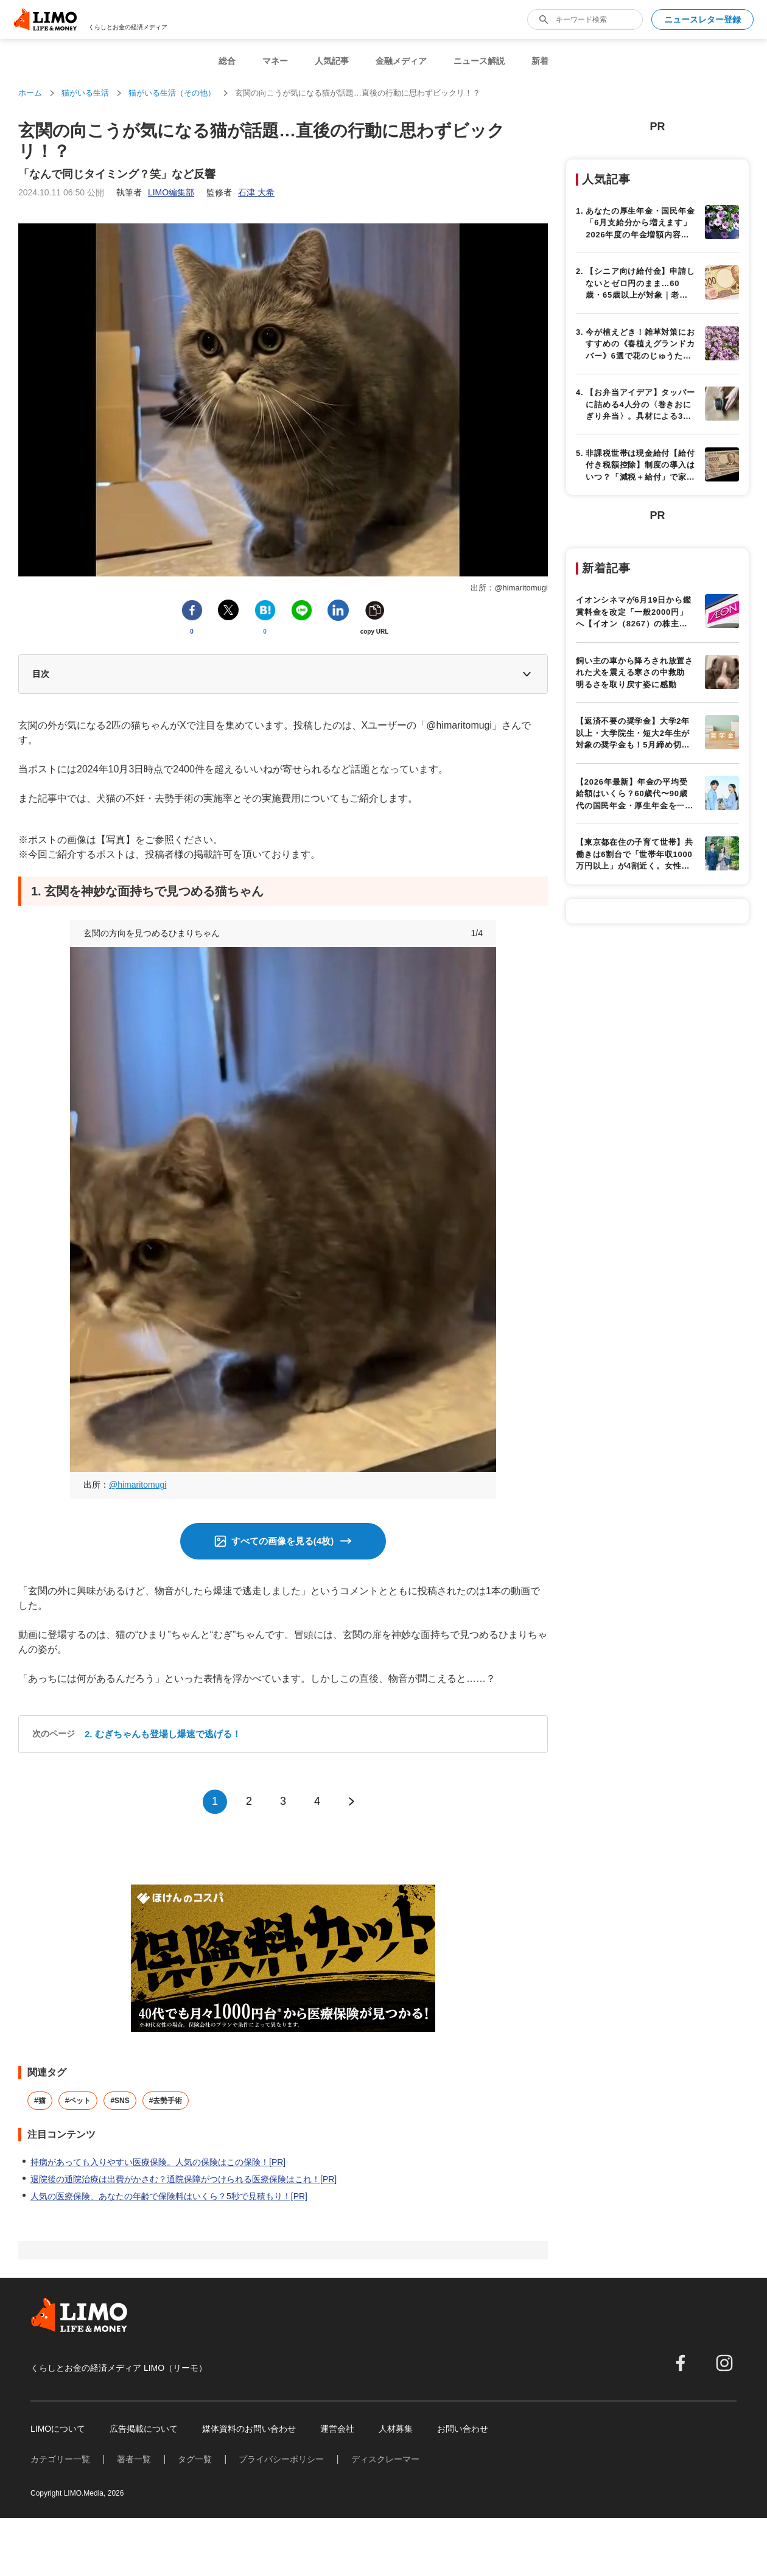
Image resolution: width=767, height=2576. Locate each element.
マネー (275, 61)
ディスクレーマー (385, 2459)
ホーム (30, 92)
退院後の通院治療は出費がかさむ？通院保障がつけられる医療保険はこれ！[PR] (183, 2179)
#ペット (78, 2100)
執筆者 (155, 192)
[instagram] (724, 2363)
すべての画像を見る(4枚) (282, 1541)
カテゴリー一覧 (60, 2459)
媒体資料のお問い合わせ (249, 2429)
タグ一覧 (195, 2459)
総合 (227, 61)
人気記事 (332, 61)
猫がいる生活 (85, 92)
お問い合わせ (462, 2429)
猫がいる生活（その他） (171, 92)
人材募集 (396, 2429)
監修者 (240, 192)
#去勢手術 (166, 2100)
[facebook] (680, 2363)
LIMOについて (57, 2429)
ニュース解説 (479, 61)
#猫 (40, 2100)
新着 (539, 61)
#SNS (119, 2100)
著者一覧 (134, 2459)
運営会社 (337, 2429)
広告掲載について (144, 2429)
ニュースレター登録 (702, 19)
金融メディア (401, 61)
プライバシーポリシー (281, 2459)
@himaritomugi (137, 1484)
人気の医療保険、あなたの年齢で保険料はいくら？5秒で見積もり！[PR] (168, 2196)
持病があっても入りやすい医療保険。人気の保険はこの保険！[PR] (157, 2162)
